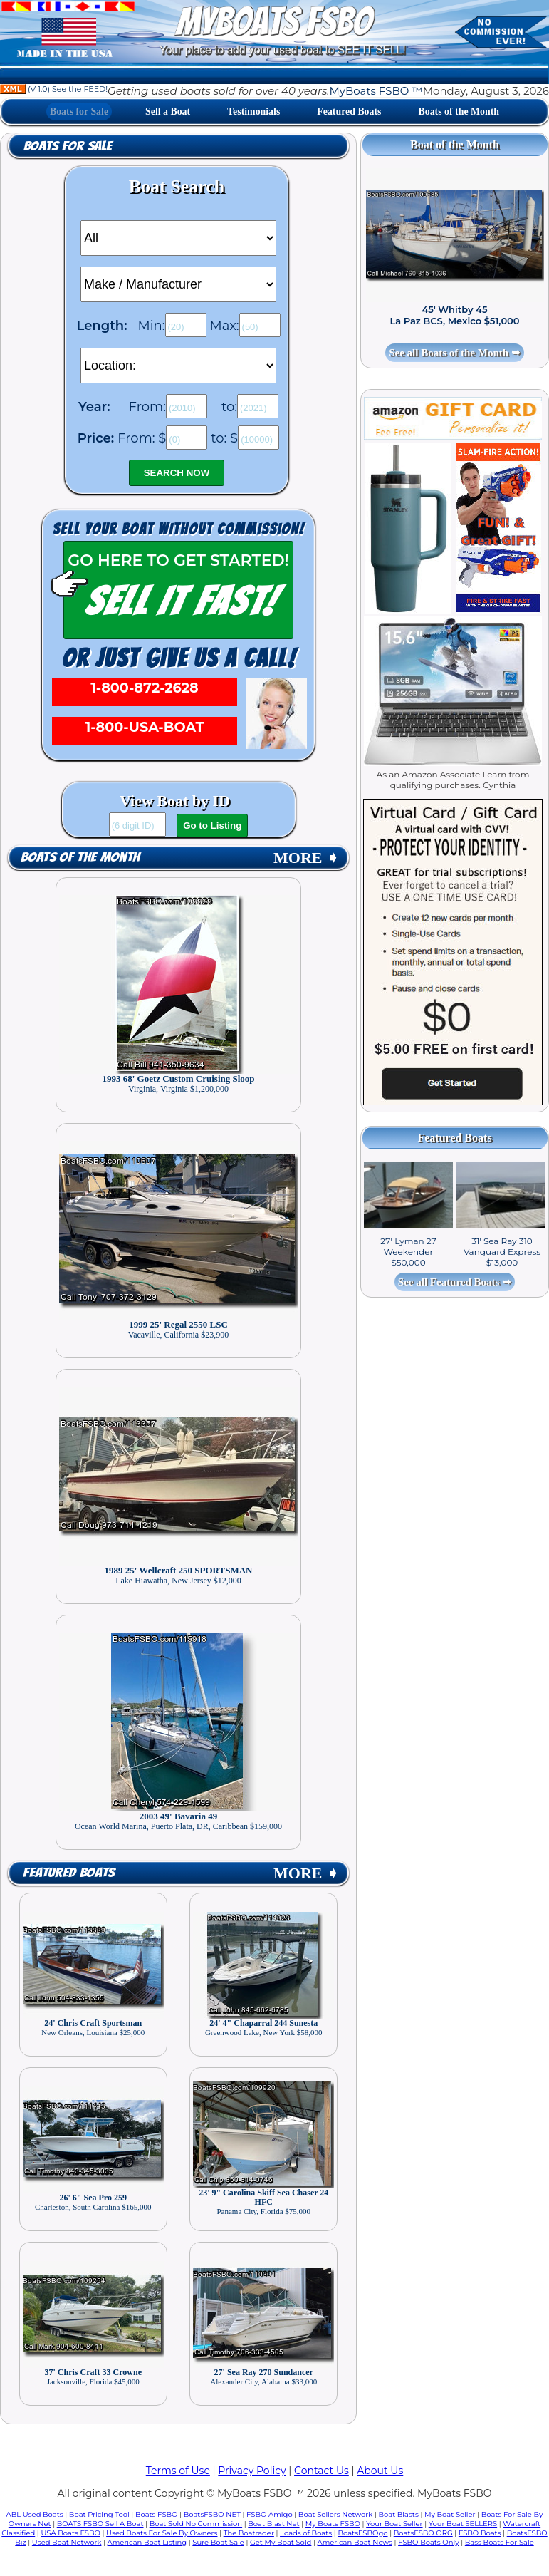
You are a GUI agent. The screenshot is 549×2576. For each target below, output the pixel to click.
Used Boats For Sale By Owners (161, 2533)
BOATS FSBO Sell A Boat (100, 2523)
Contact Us (321, 2470)
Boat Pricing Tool (99, 2514)
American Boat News (355, 2542)
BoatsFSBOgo (362, 2533)
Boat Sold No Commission (196, 2523)
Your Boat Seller (394, 2523)
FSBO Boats (480, 2533)
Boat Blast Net (273, 2523)
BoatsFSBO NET (212, 2514)
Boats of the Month (458, 111)
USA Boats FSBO (70, 2533)
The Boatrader (249, 2533)
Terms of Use (178, 2470)
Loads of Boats (306, 2533)
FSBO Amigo (269, 2514)
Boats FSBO (156, 2514)
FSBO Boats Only (428, 2542)
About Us (380, 2470)
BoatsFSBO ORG (423, 2533)
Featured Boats (349, 111)
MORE (306, 858)
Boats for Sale (79, 111)
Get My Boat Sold (280, 2542)
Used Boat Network (67, 2542)
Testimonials (253, 111)
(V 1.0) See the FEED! (54, 89)
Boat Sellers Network (335, 2514)
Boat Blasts (398, 2514)
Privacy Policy (252, 2470)
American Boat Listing (147, 2542)
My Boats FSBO (332, 2523)
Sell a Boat (167, 111)
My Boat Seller (450, 2514)
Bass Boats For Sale (499, 2542)
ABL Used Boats (34, 2514)
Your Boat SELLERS (463, 2523)
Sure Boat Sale (218, 2542)
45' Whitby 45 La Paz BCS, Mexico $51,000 (454, 315)
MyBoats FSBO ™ (375, 91)
